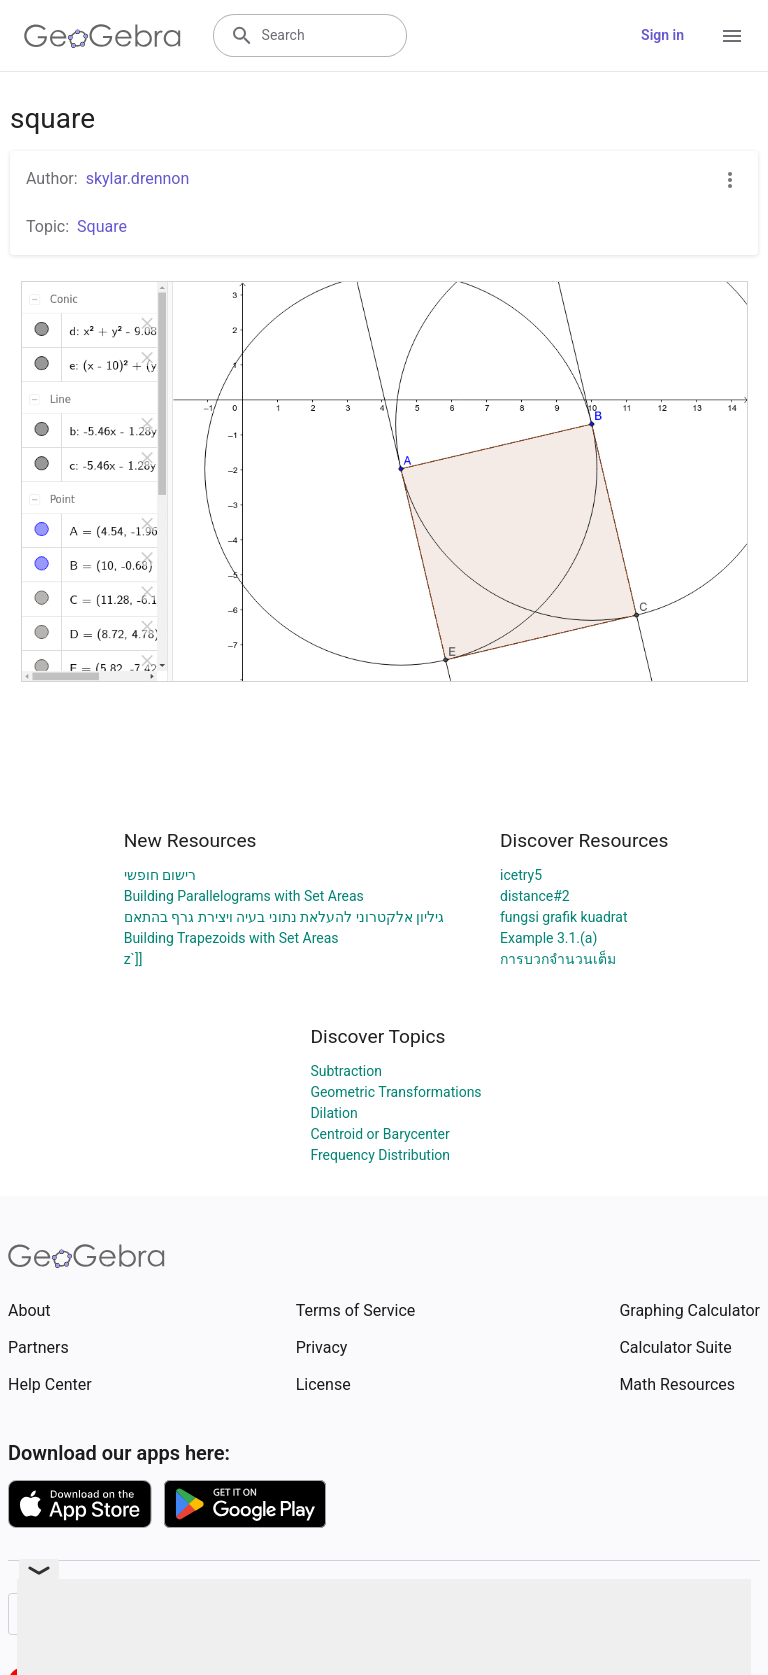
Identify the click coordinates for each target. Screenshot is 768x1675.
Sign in (662, 35)
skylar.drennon (138, 178)
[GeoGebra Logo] (102, 36)
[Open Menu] (732, 36)
